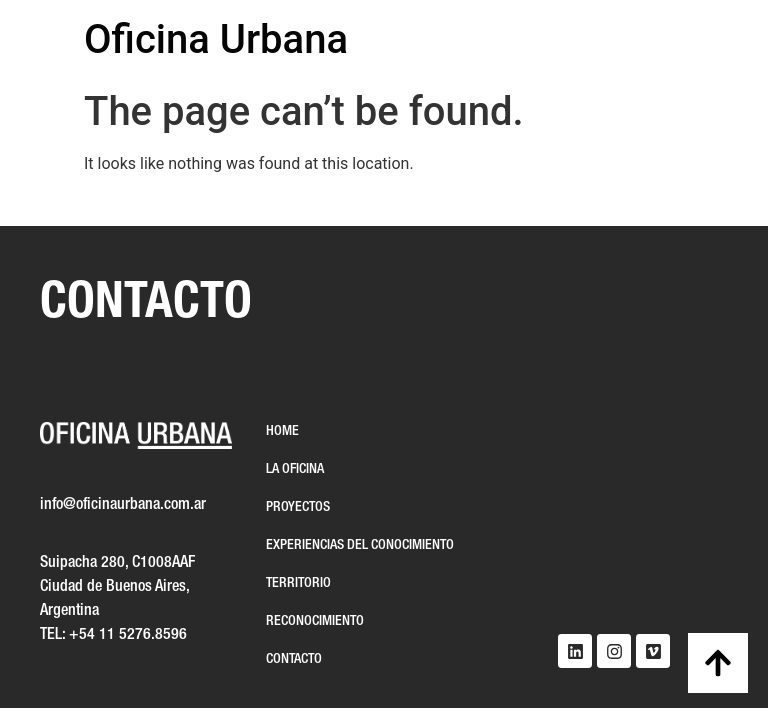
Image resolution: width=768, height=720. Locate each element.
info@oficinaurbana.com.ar (123, 505)
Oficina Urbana (216, 39)
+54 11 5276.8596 (128, 635)
